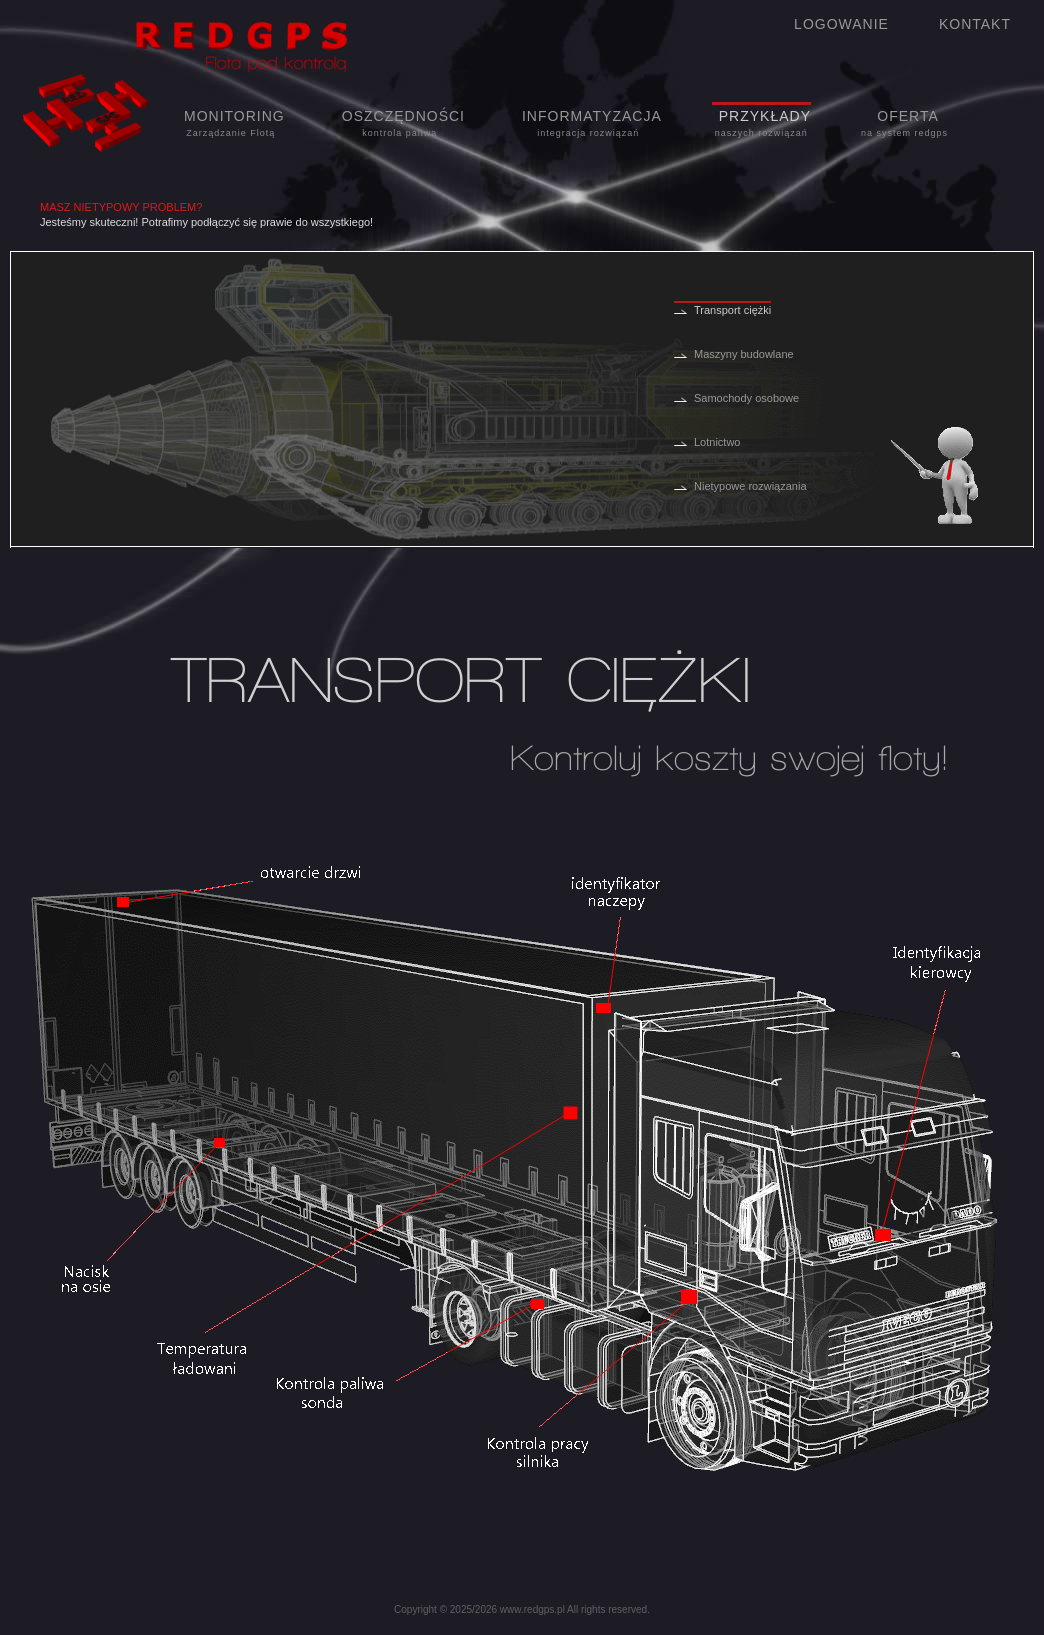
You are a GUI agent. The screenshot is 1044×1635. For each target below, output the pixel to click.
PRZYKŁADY (761, 123)
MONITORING (231, 123)
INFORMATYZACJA (588, 123)
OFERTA (904, 123)
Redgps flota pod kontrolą (218, 46)
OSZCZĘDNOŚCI (400, 123)
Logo (86, 115)
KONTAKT (975, 24)
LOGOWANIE (841, 24)
